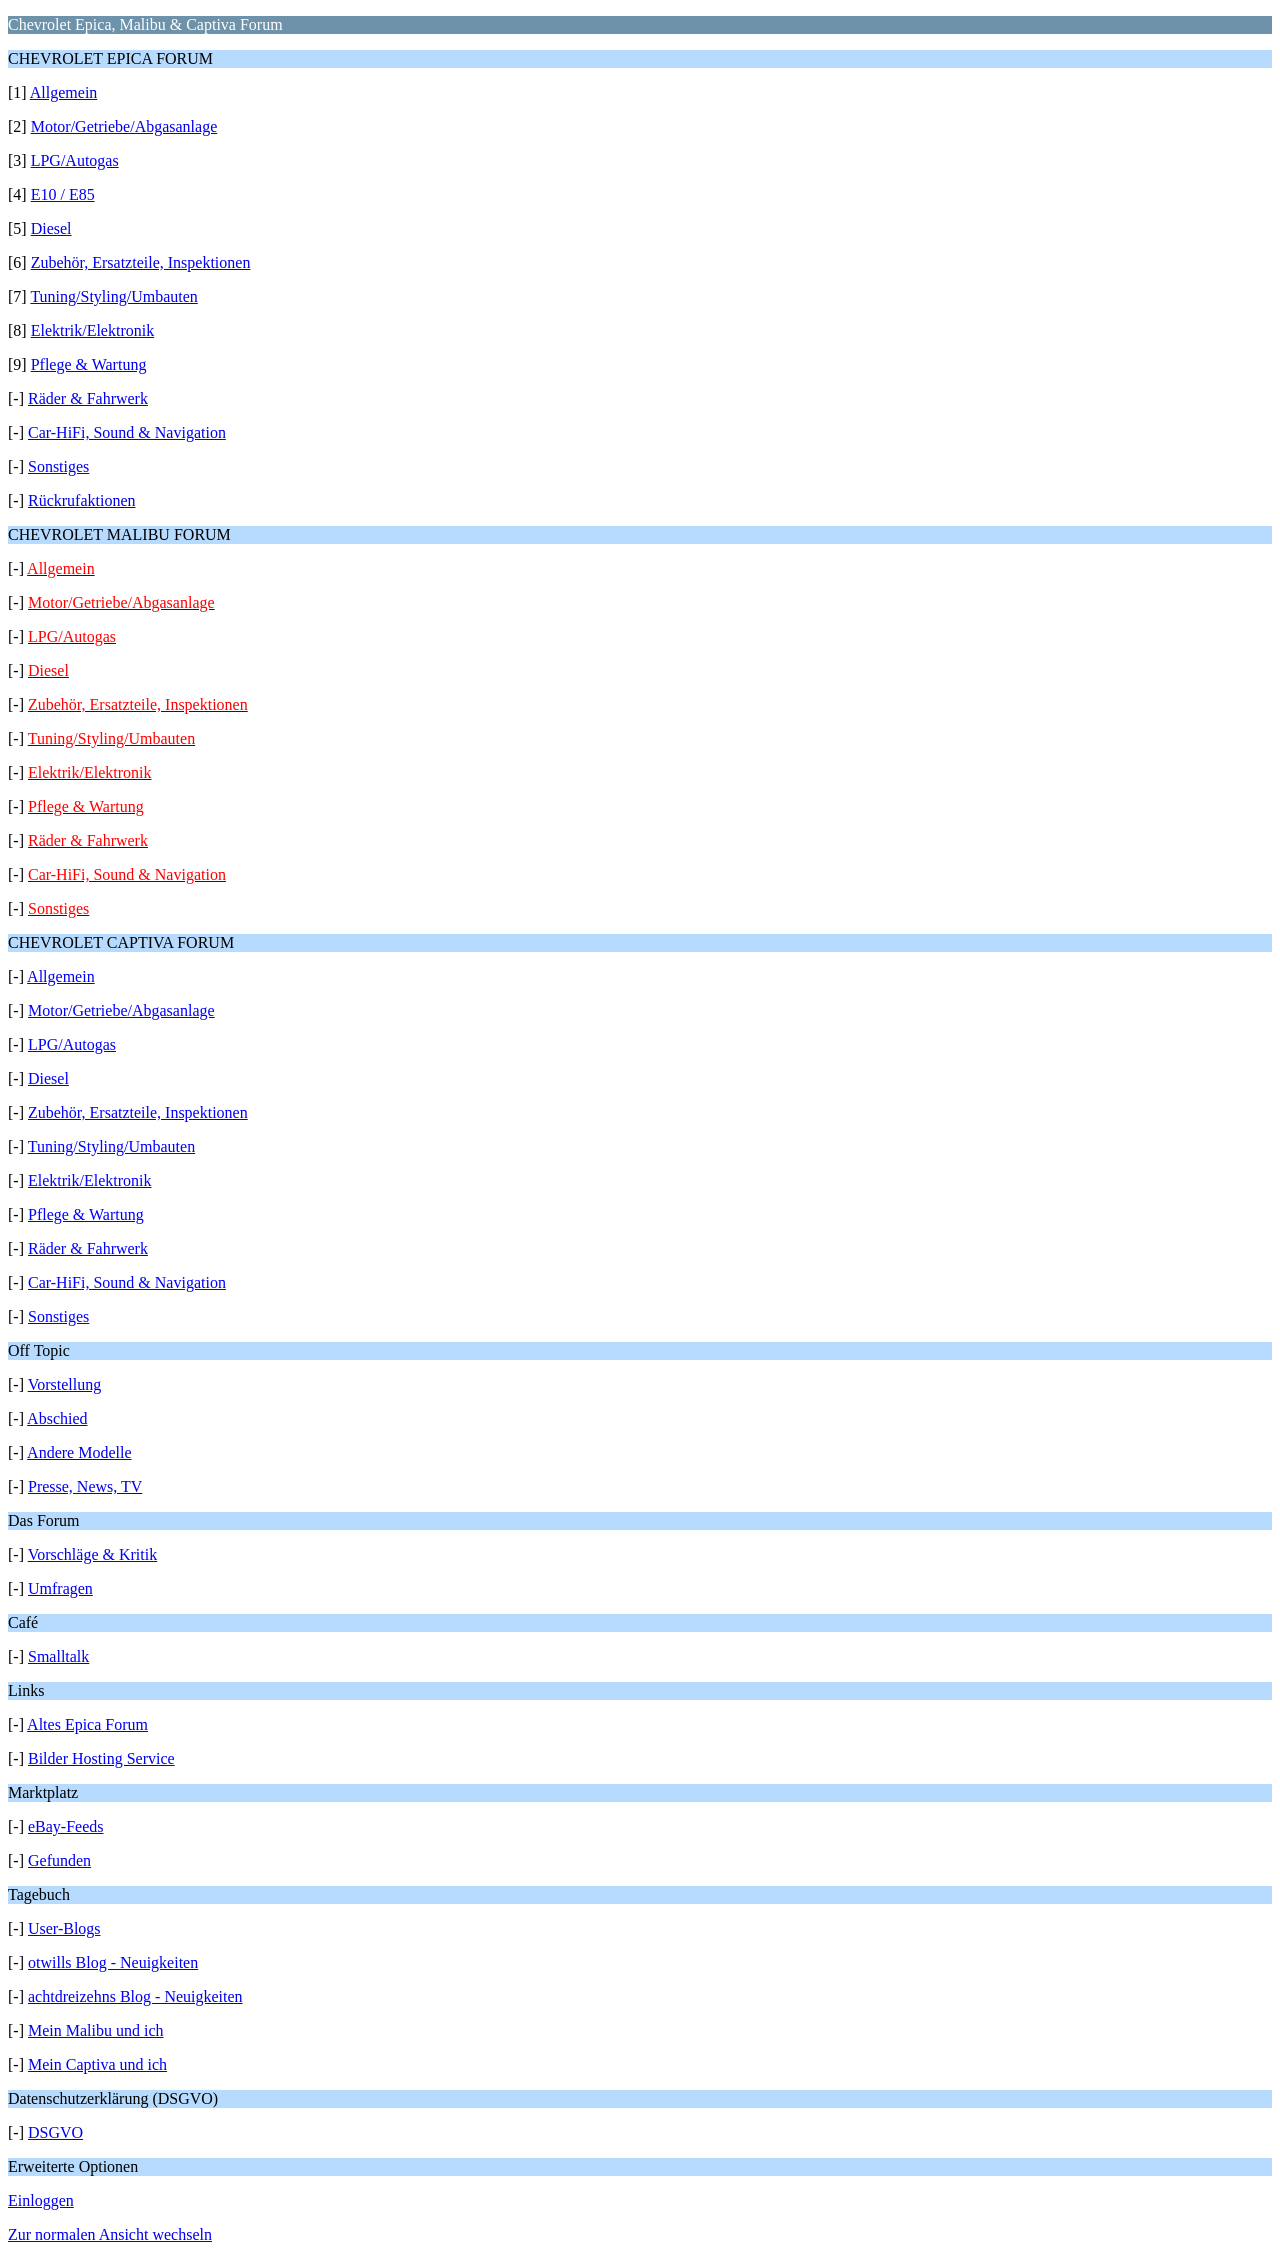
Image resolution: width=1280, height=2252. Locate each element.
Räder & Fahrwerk (88, 398)
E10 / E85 (63, 194)
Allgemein (64, 92)
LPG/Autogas (75, 160)
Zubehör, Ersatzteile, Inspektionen (141, 262)
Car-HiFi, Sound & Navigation (127, 432)
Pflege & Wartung (89, 364)
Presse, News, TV (85, 1486)
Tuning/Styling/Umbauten (113, 296)
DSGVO (55, 2132)
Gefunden (59, 1860)
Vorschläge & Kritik (92, 1554)
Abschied (57, 1418)
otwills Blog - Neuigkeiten (113, 1962)
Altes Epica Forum (87, 1724)
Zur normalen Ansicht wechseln (110, 2234)
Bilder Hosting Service (101, 1758)
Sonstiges (58, 466)
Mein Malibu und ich (96, 2030)
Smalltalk (58, 1656)
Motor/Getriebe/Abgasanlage (124, 126)
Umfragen (60, 1588)
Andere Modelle (79, 1452)
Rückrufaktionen (82, 500)
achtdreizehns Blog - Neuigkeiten (135, 1996)
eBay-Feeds (66, 1826)
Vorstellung (64, 1384)
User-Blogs (64, 1928)
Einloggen (41, 2200)
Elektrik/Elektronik (93, 330)
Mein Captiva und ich (97, 2064)
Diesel (51, 228)
